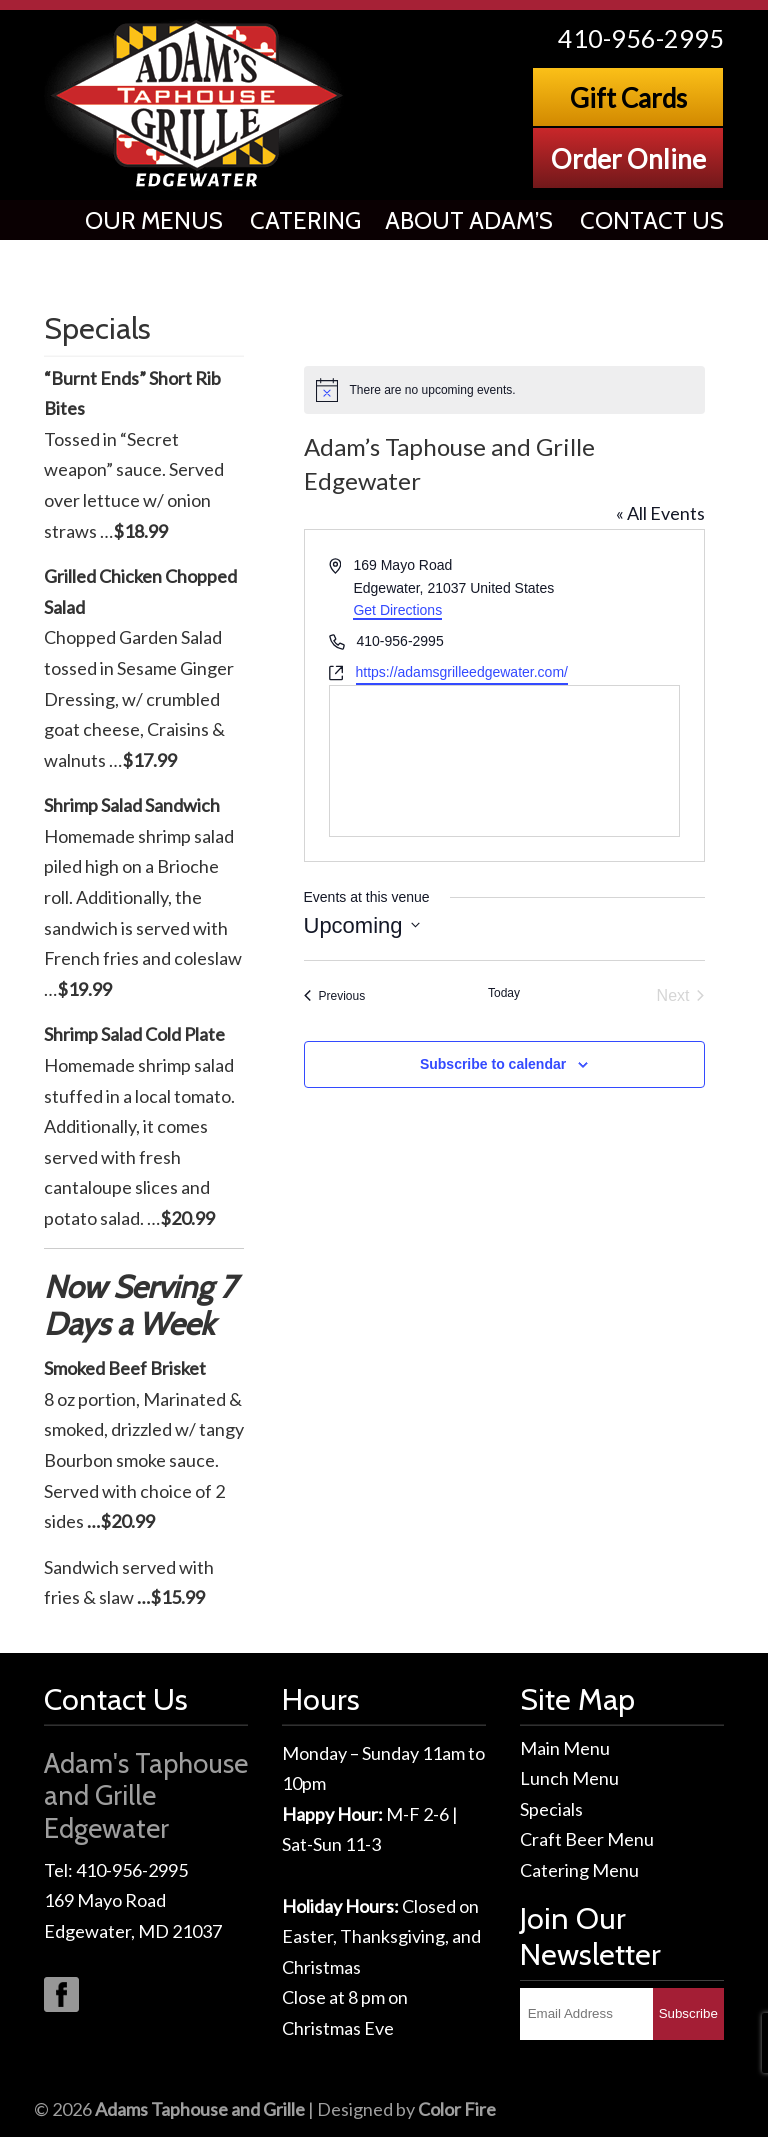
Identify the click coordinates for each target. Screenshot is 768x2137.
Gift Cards (628, 98)
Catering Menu (579, 1870)
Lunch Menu (569, 1778)
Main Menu (565, 1748)
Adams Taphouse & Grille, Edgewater (198, 104)
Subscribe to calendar (493, 1064)
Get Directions (397, 610)
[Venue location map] (504, 761)
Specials (551, 1809)
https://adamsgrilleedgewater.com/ (462, 672)
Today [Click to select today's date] (504, 993)
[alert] (504, 390)
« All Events (660, 513)
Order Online (628, 159)
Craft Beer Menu (587, 1839)
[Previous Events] (335, 996)
